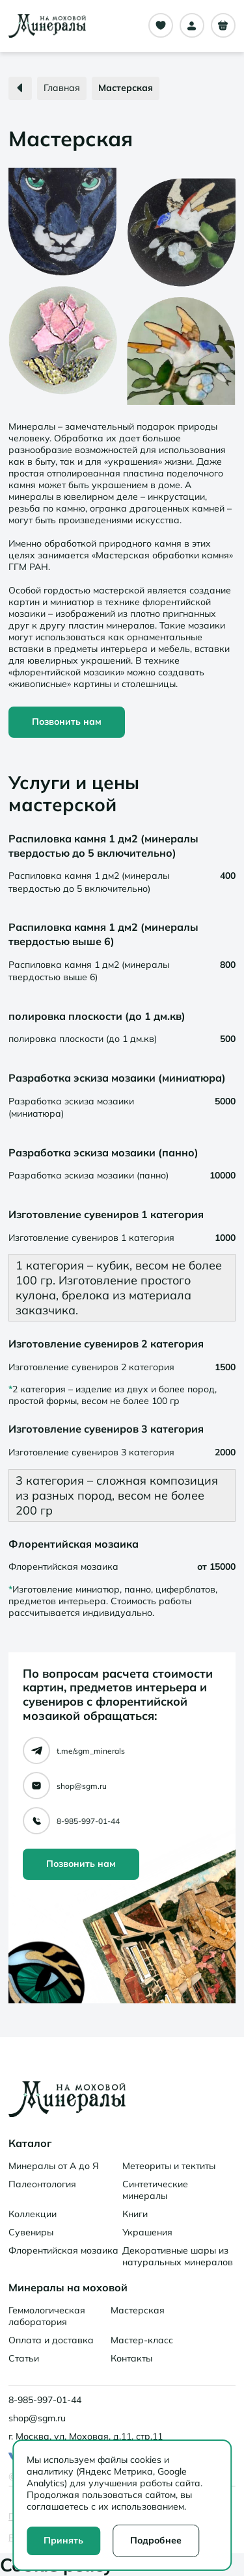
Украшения (147, 2232)
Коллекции (32, 2214)
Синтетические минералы (155, 2190)
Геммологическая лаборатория (46, 2316)
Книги (135, 2214)
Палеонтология (42, 2184)
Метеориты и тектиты (168, 2166)
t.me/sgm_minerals (91, 1751)
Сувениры (30, 2232)
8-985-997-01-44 (88, 1821)
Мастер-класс (142, 2340)
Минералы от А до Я (53, 2166)
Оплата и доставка (51, 2340)
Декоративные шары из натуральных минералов (177, 2256)
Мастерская (138, 2310)
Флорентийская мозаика (63, 2250)
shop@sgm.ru (82, 1786)
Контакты (131, 2358)
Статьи (23, 2358)
